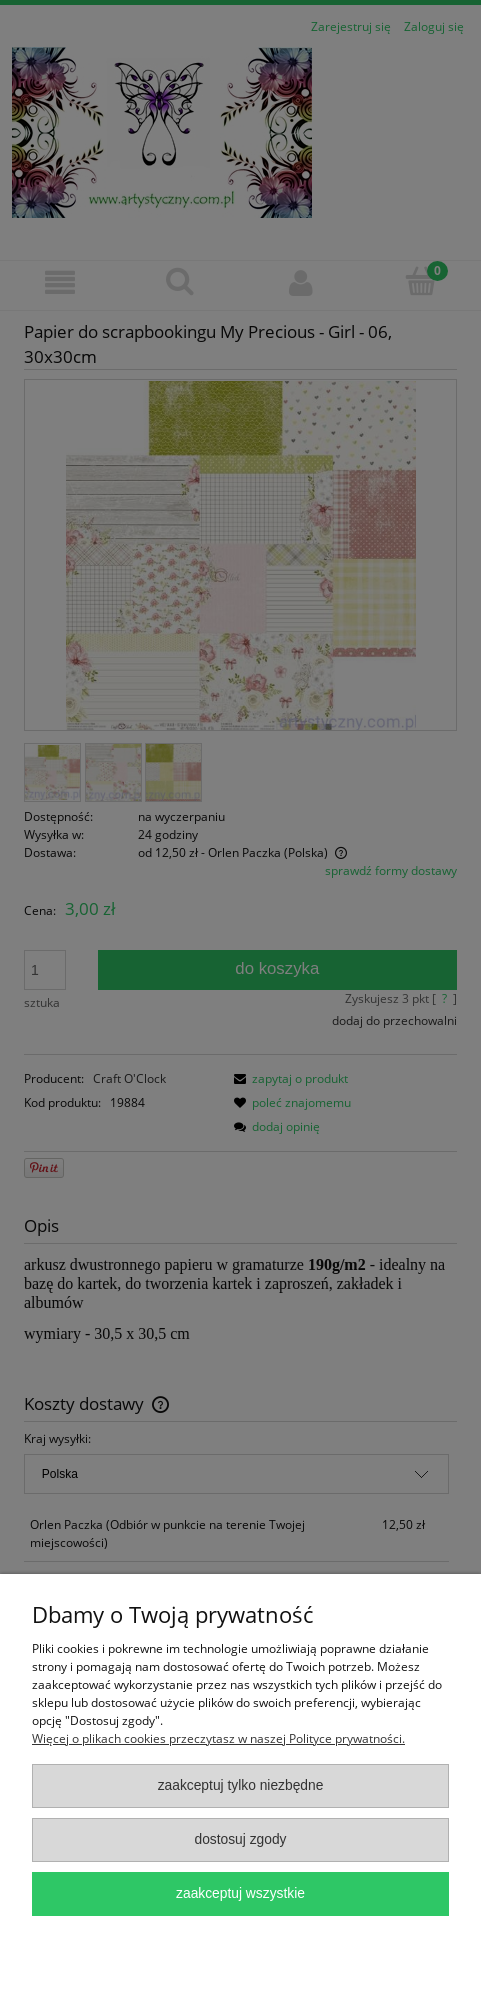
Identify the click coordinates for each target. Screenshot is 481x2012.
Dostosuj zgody (240, 1839)
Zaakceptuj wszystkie (240, 1893)
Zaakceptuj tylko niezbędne (241, 1785)
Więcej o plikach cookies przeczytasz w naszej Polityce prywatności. (218, 1738)
